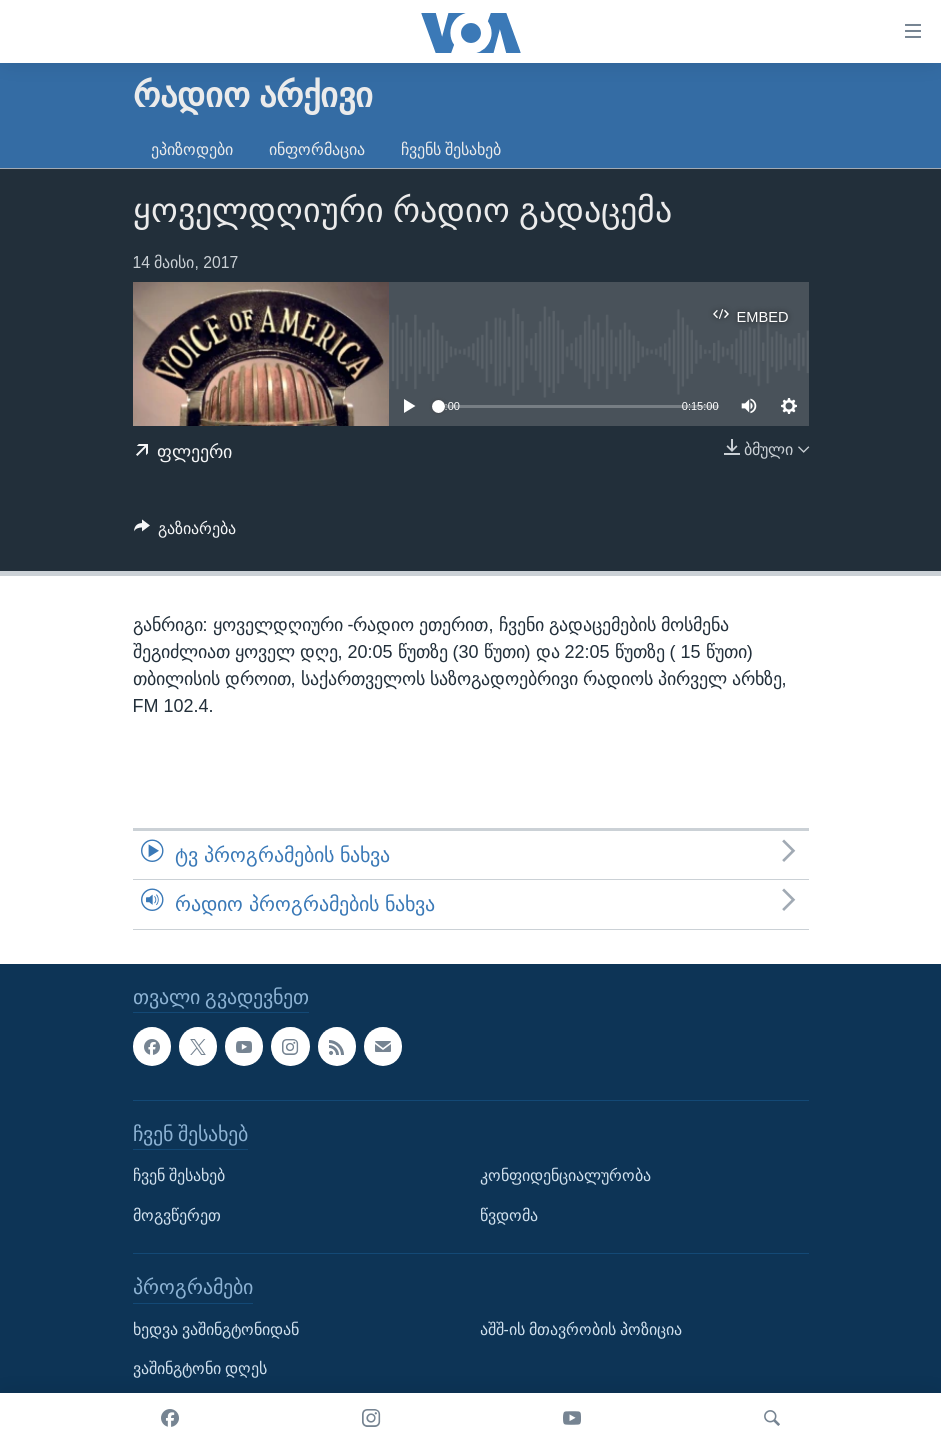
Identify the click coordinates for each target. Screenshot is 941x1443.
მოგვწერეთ (177, 1214)
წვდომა (509, 1214)
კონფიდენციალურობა (565, 1175)
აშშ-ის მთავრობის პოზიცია (581, 1328)
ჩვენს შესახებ (451, 149)
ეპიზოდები (192, 149)
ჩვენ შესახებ (179, 1175)
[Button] (185, 533)
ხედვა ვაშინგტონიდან (216, 1328)
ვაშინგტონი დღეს (200, 1368)
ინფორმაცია (317, 149)
